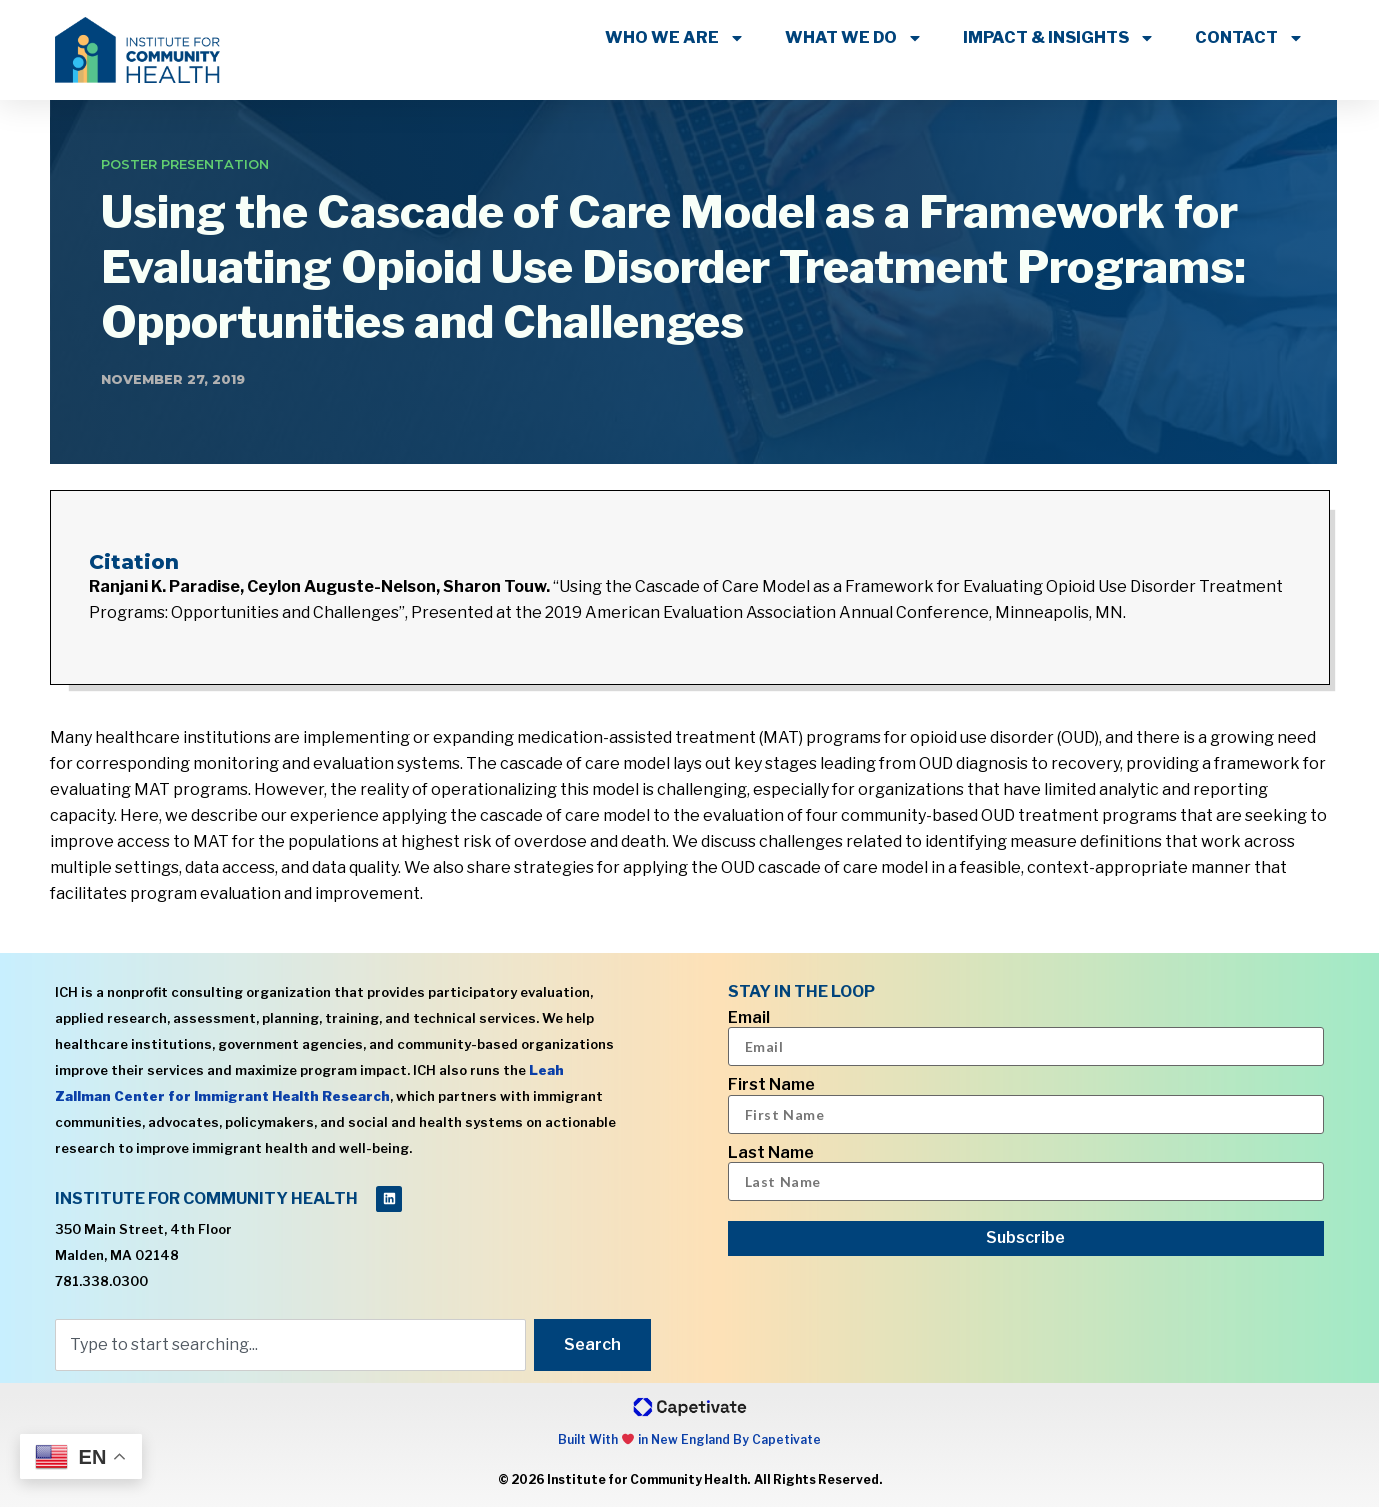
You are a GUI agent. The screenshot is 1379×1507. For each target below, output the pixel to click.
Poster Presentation (185, 164)
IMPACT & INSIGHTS (1059, 38)
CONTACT (1249, 38)
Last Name (771, 1153)
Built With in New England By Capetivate (689, 1439)
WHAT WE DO (854, 38)
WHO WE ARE (675, 38)
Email (749, 1018)
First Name (771, 1085)
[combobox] (290, 1345)
